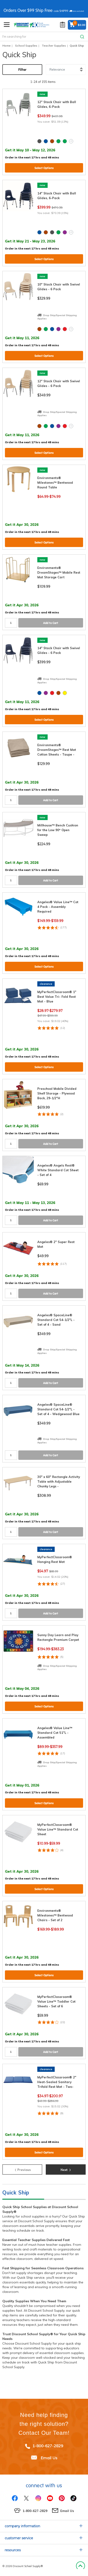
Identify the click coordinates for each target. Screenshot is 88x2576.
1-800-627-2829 (47, 2445)
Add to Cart (50, 623)
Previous (22, 2169)
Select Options (44, 168)
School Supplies (26, 45)
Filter (22, 69)
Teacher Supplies (54, 45)
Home (6, 45)
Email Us (49, 2457)
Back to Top (80, 2566)
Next (66, 2169)
